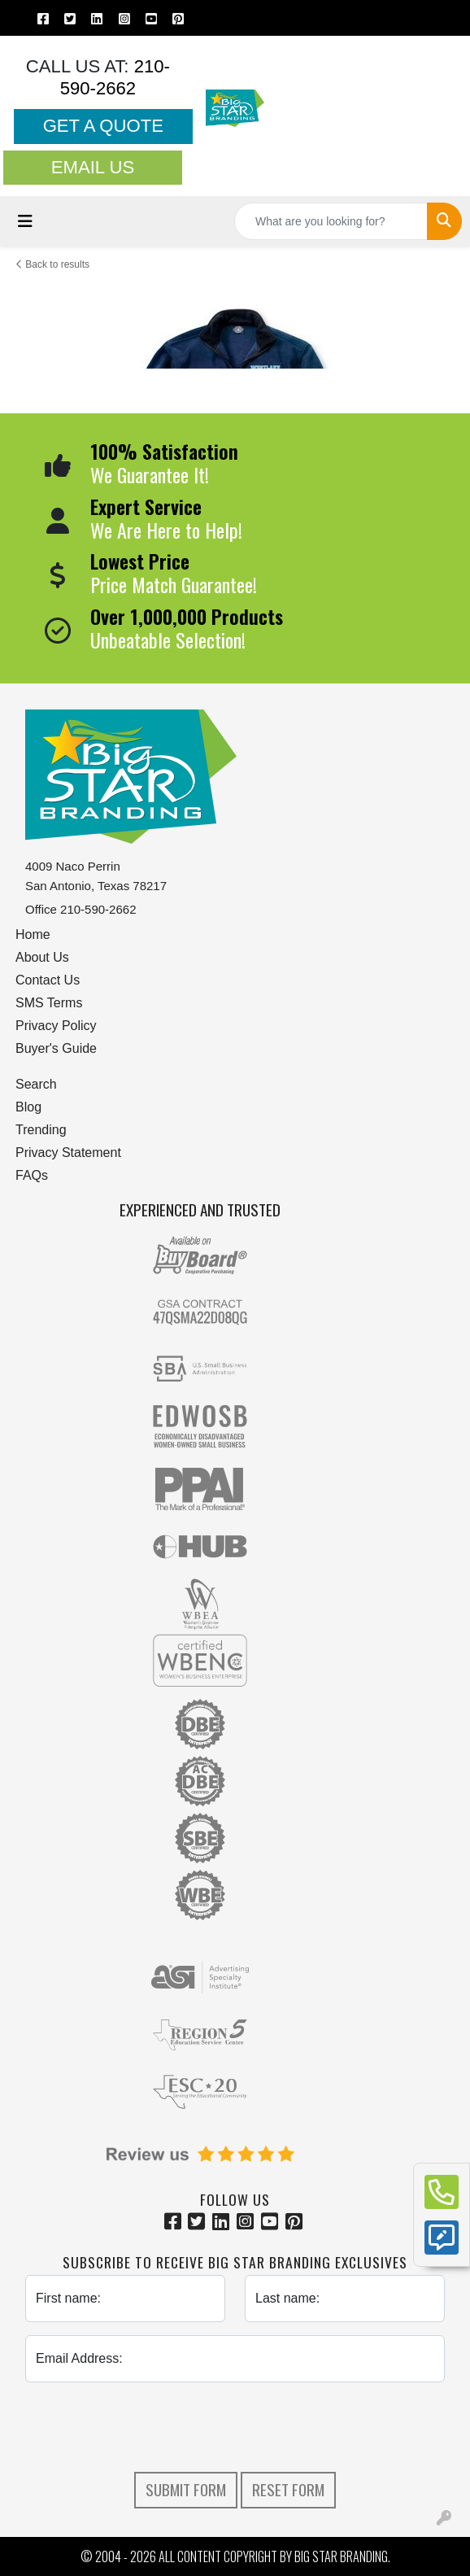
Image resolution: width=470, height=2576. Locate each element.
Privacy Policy (56, 1026)
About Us (42, 957)
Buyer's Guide (56, 1048)
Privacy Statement (68, 1152)
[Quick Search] (331, 221)
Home (32, 934)
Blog (28, 1107)
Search (36, 1084)
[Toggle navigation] (25, 221)
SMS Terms (48, 1003)
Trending (41, 1130)
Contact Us (47, 980)
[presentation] (235, 2427)
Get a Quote (103, 126)
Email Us (92, 167)
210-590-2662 (115, 77)
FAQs (31, 1175)
